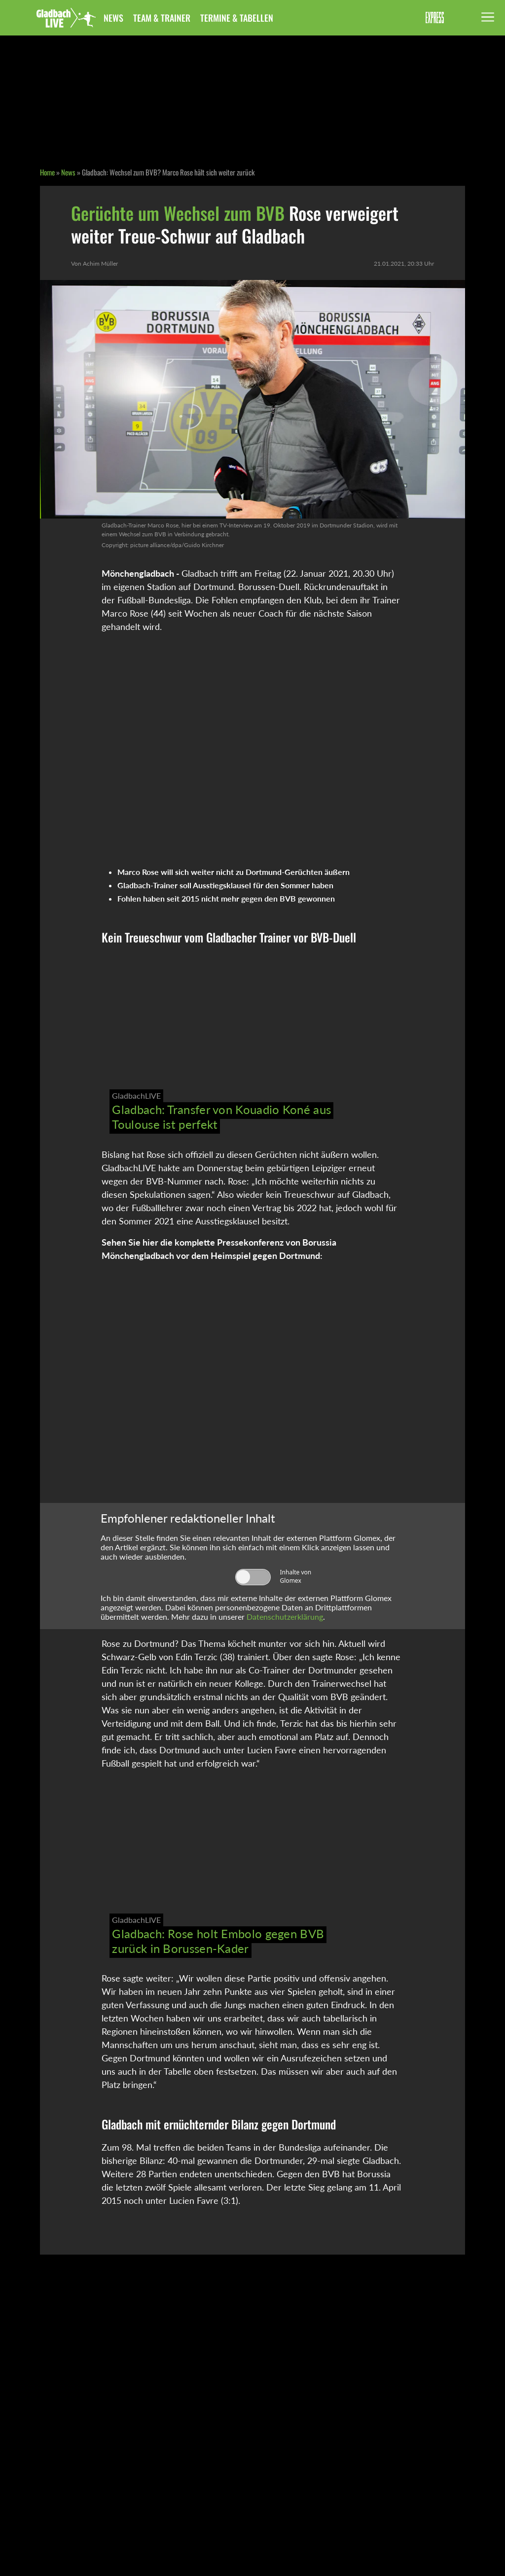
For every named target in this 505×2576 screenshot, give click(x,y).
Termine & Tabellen (236, 17)
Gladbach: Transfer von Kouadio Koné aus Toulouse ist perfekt (221, 1116)
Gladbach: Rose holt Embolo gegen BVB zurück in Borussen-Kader (218, 1940)
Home (47, 172)
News (113, 17)
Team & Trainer (161, 17)
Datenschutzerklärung (285, 1616)
